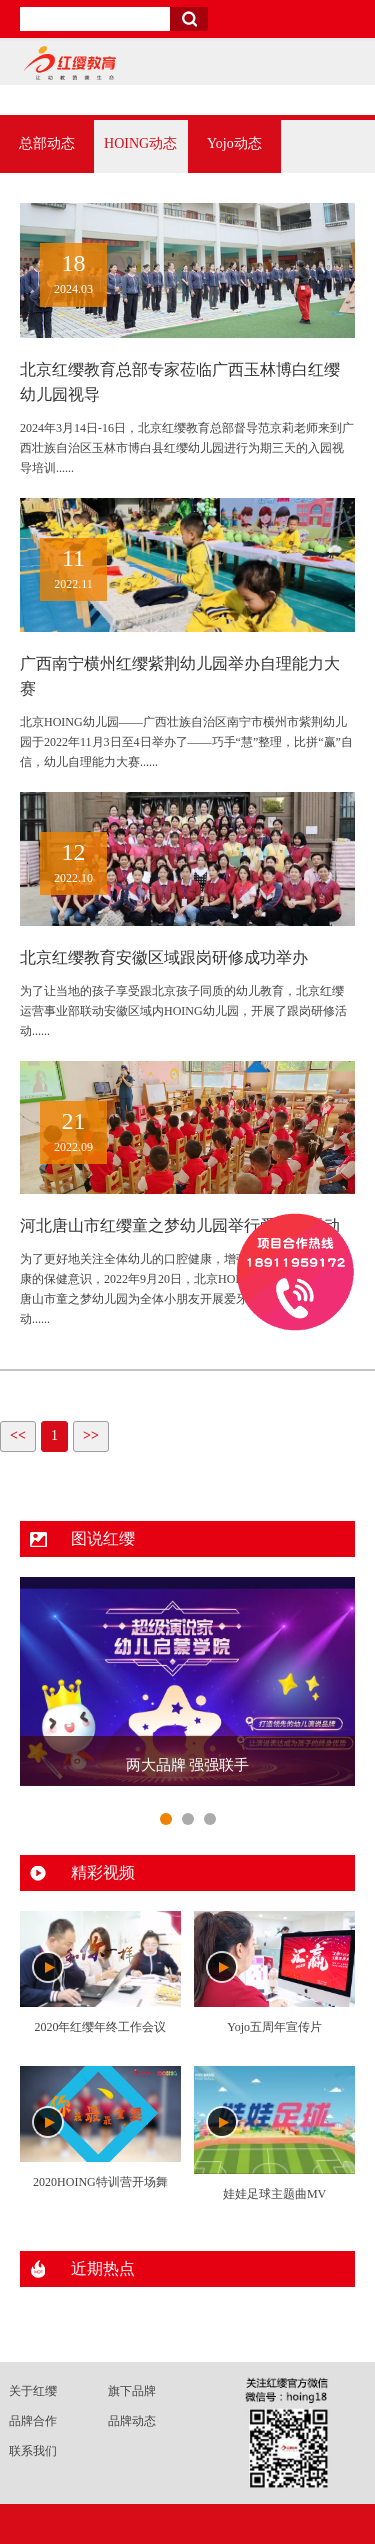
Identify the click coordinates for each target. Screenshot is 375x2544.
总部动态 (47, 143)
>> (91, 1435)
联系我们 (33, 2451)
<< (18, 1435)
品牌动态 (132, 2421)
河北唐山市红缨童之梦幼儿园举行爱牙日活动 (180, 1225)
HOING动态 (140, 143)
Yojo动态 (234, 143)
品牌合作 (33, 2421)
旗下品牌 (132, 2391)
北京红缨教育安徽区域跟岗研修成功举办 (164, 957)
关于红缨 (33, 2391)
